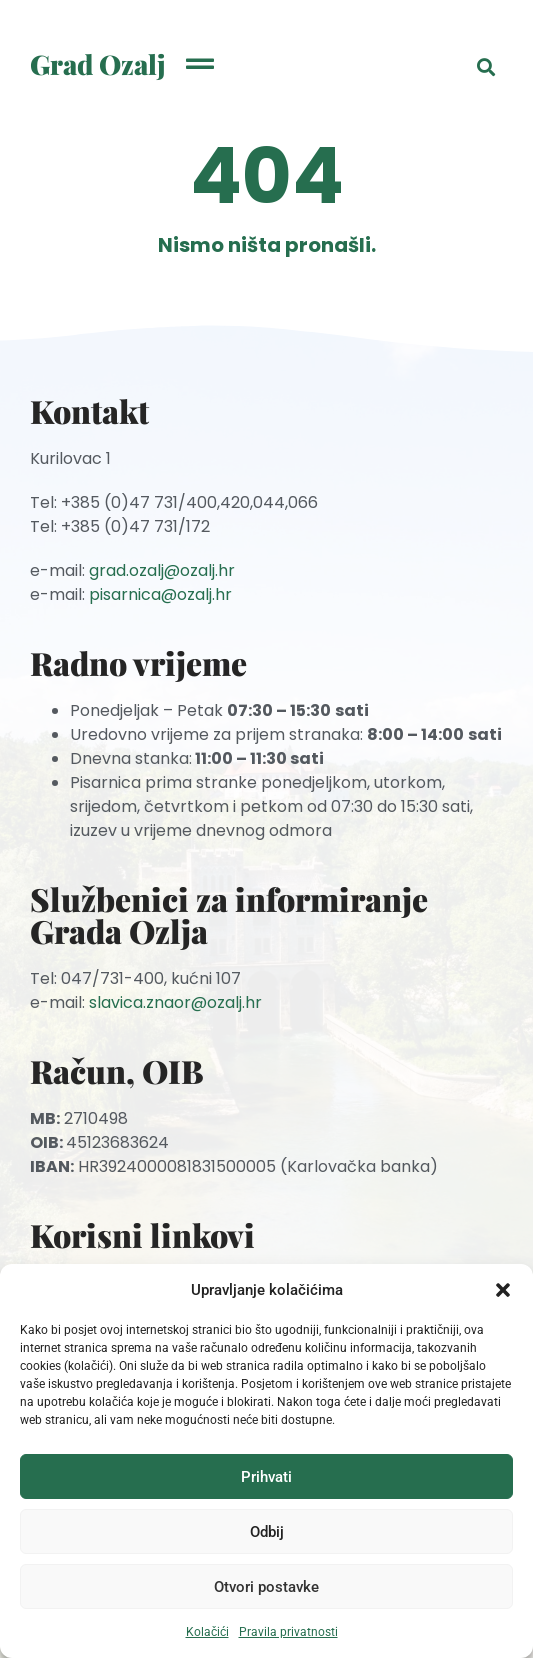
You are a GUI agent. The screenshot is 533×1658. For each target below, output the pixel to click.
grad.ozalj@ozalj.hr (162, 570)
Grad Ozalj (98, 64)
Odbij (267, 1532)
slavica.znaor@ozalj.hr (175, 1002)
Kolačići (207, 1632)
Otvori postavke (266, 1587)
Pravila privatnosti (288, 1632)
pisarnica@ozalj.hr (160, 594)
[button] (503, 1290)
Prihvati (266, 1477)
